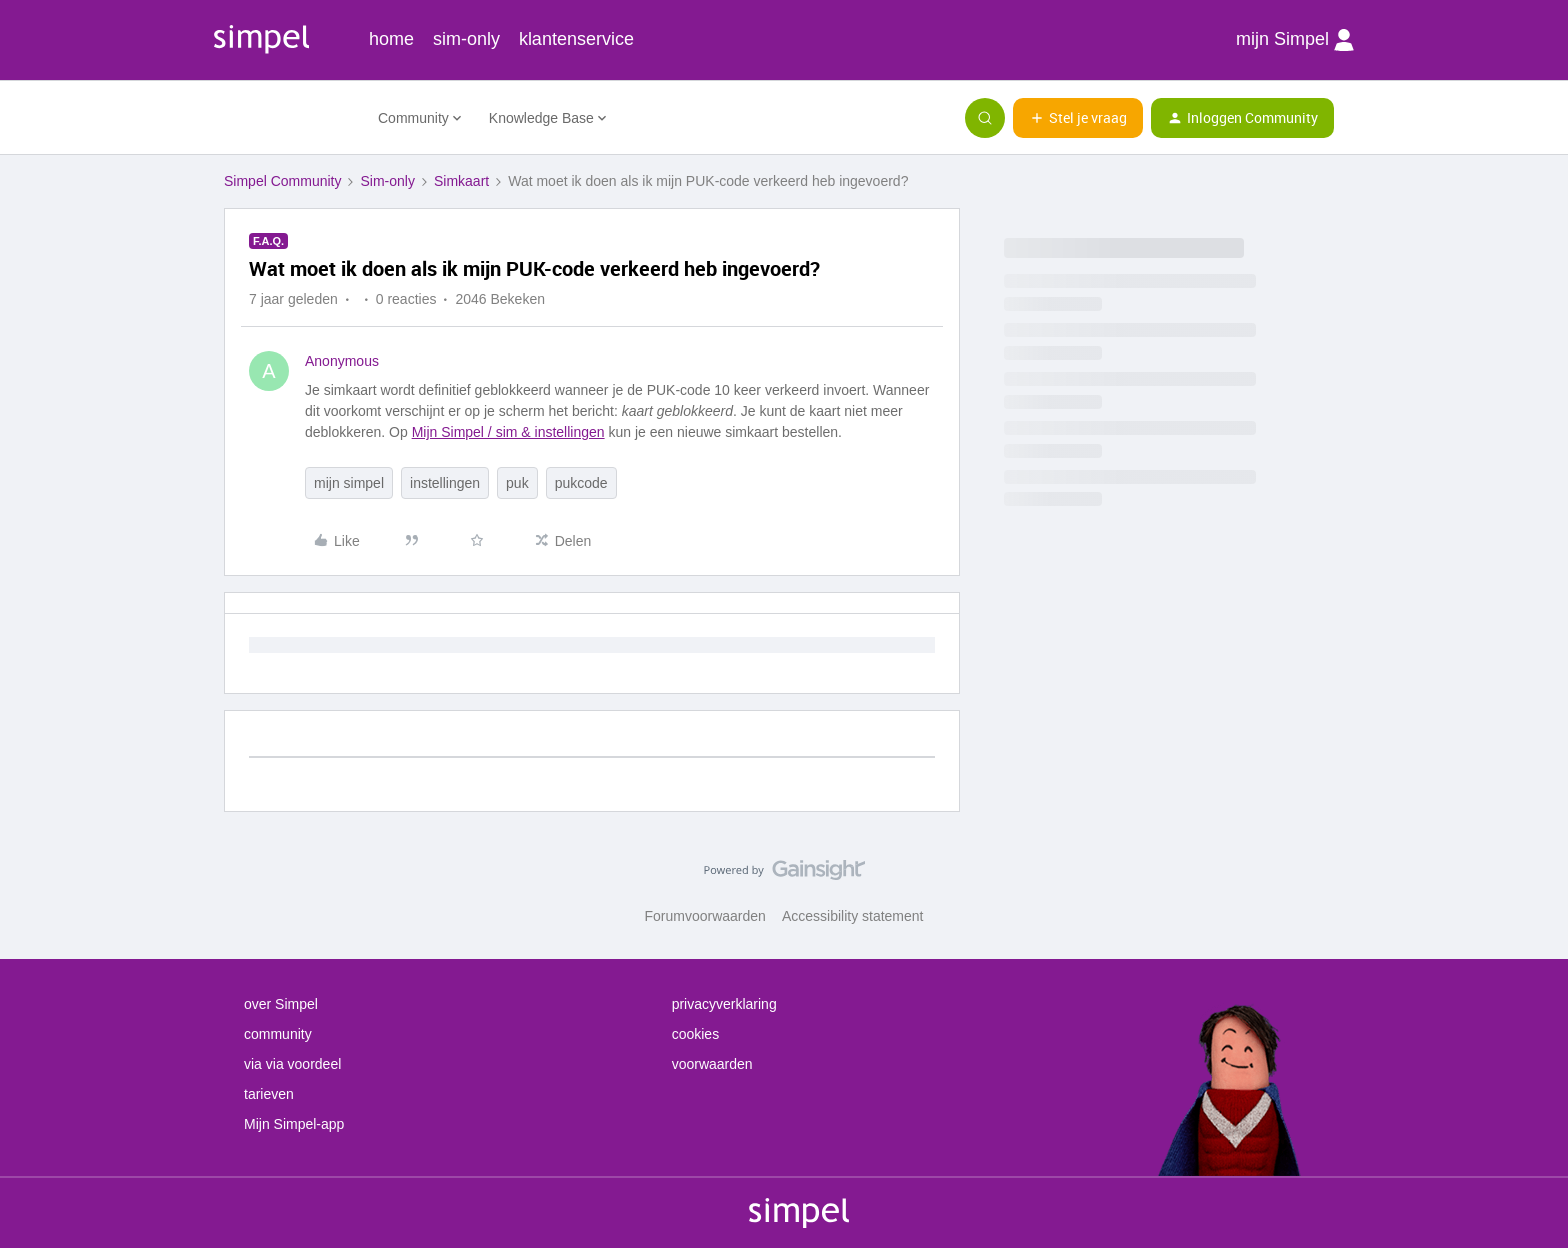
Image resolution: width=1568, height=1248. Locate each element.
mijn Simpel (1295, 40)
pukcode (581, 483)
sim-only (466, 39)
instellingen (445, 483)
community (278, 1034)
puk (517, 483)
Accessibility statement (853, 916)
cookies (695, 1034)
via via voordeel (292, 1064)
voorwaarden (712, 1064)
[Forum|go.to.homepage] (289, 118)
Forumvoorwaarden (705, 916)
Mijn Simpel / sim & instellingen (508, 432)
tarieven (269, 1094)
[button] (1078, 118)
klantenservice (576, 39)
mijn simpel (349, 483)
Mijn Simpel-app (294, 1124)
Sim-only (387, 181)
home (391, 39)
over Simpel (281, 1004)
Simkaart (461, 181)
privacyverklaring (724, 1004)
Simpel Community (282, 181)
